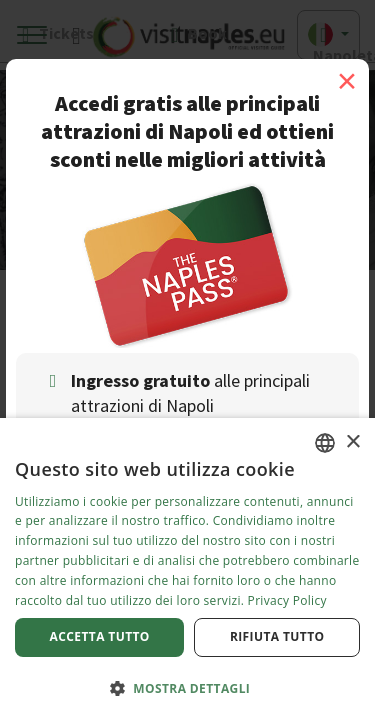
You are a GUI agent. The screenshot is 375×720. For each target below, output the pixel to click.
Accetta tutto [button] (100, 636)
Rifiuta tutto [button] (277, 636)
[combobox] (325, 443)
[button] (187, 687)
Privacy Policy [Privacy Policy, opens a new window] (287, 600)
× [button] (352, 442)
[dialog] (187, 569)
